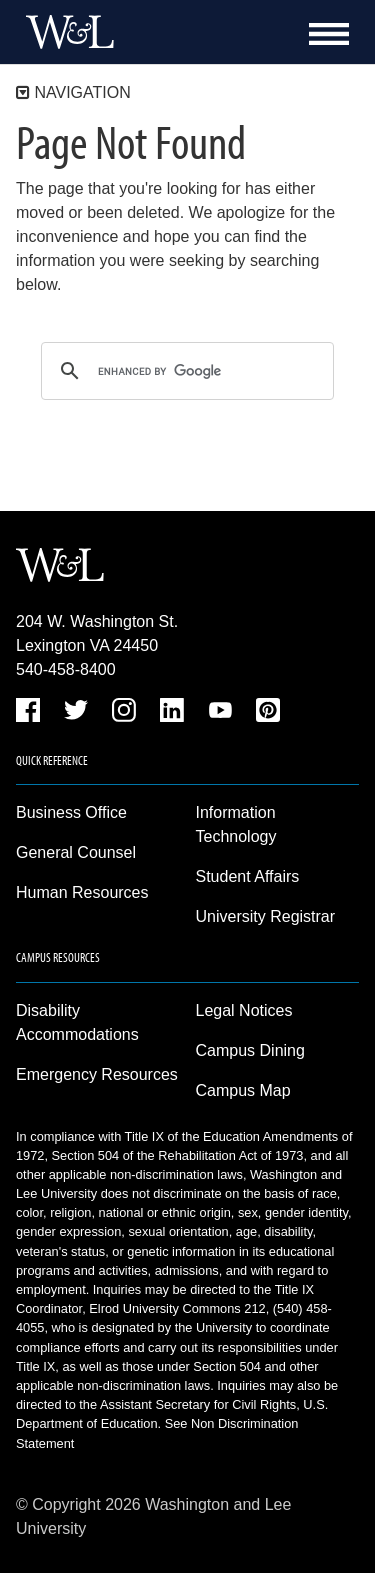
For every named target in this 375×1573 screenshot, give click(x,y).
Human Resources (82, 892)
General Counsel (76, 852)
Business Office (71, 812)
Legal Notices (244, 1010)
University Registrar (266, 916)
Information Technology (236, 824)
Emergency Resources (97, 1074)
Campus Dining (250, 1050)
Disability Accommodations (77, 1022)
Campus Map (243, 1090)
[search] (184, 371)
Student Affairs (248, 876)
